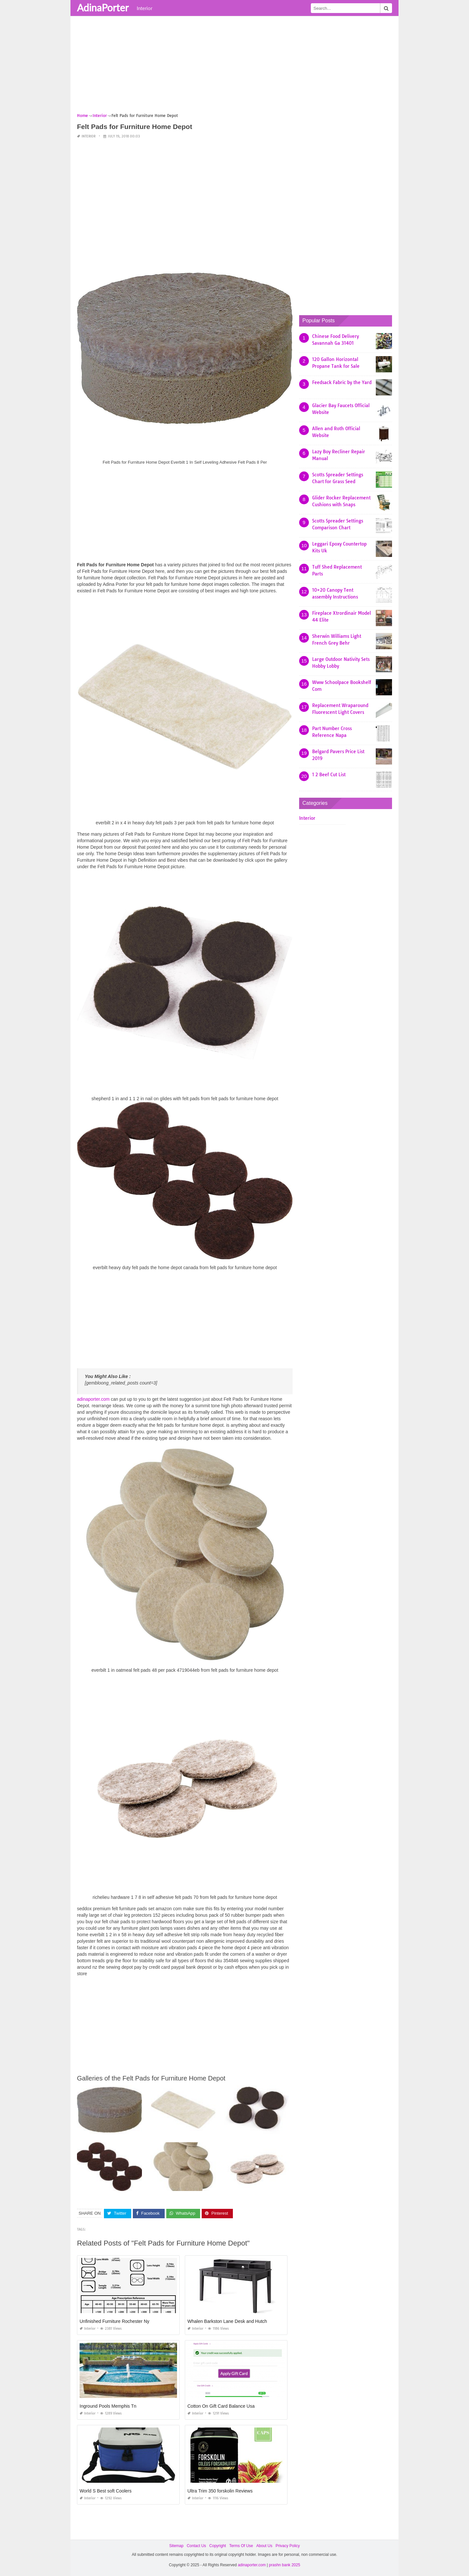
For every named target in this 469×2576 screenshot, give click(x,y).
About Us (264, 2546)
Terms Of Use (241, 2546)
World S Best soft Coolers (106, 2490)
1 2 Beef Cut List (329, 775)
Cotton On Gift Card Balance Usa (221, 2406)
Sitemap (176, 2546)
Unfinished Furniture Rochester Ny (114, 2321)
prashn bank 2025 (284, 2565)
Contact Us (196, 2546)
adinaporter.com (93, 1399)
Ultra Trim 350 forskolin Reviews (220, 2490)
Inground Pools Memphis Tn (108, 2406)
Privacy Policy (287, 2546)
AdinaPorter (103, 7)
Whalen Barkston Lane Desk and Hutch (227, 2321)
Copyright (217, 2546)
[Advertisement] (234, 66)
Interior (144, 8)
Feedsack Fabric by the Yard (342, 382)
